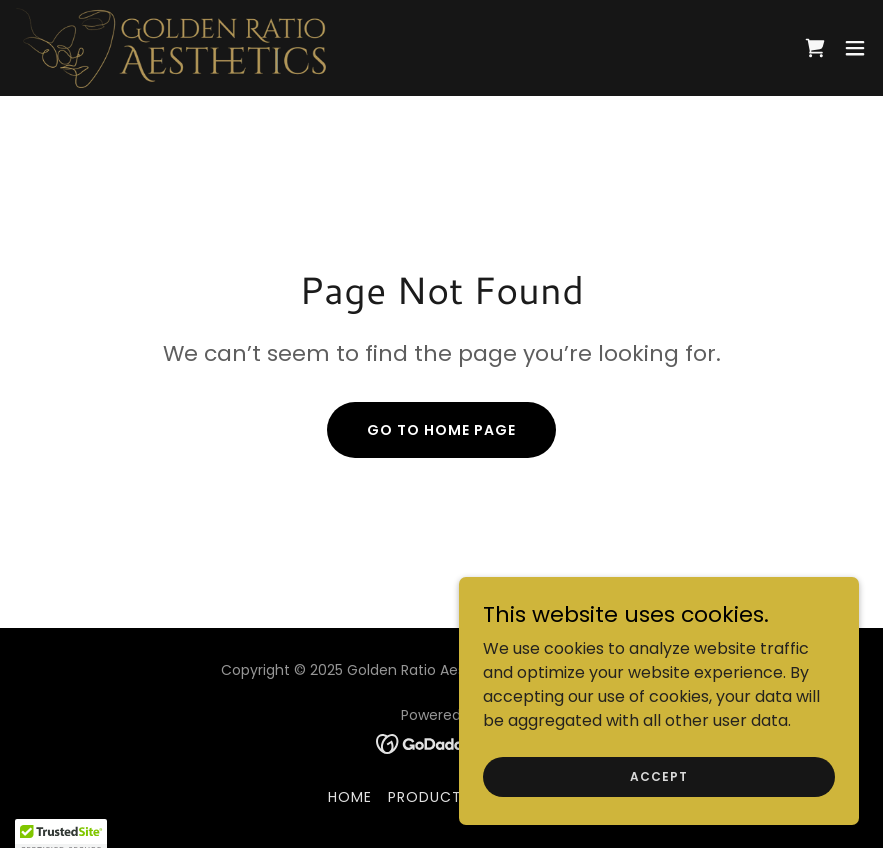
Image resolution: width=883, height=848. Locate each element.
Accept (658, 775)
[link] (172, 48)
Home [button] (350, 797)
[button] (855, 48)
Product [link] (425, 797)
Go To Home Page (441, 430)
